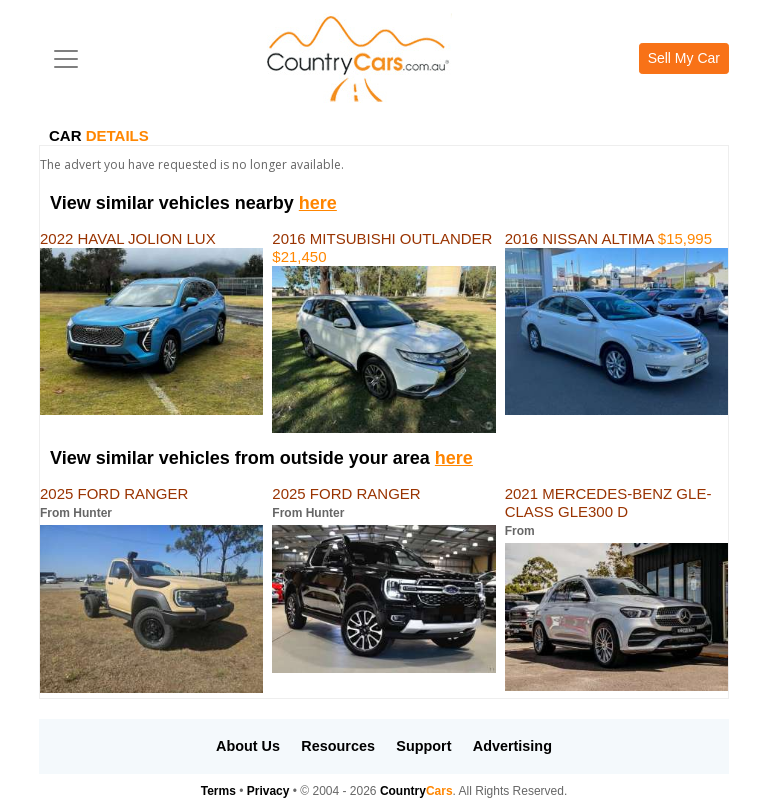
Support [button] (423, 746)
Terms (218, 791)
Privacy (268, 791)
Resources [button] (338, 746)
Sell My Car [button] (684, 58)
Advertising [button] (512, 746)
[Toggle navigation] (66, 59)
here (318, 203)
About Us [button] (248, 746)
